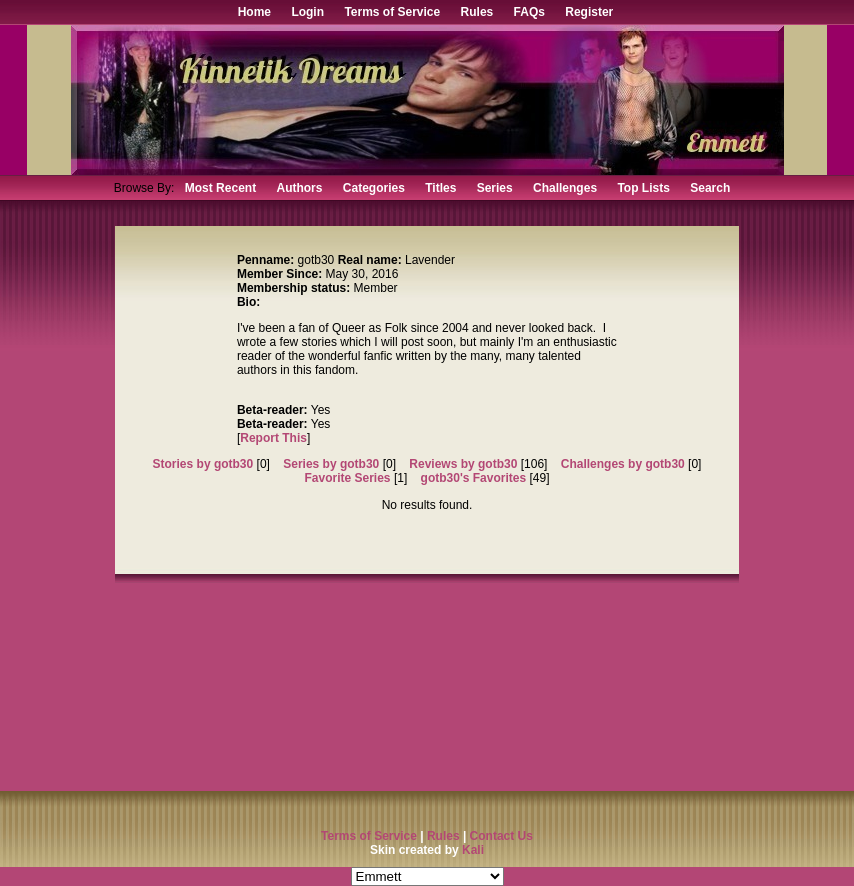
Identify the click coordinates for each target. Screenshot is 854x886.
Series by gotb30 (331, 464)
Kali (473, 850)
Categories (374, 188)
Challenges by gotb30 (623, 464)
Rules (477, 12)
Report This (273, 438)
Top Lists (643, 188)
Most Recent (220, 188)
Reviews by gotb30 (463, 464)
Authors (299, 188)
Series (495, 188)
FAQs (529, 12)
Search (710, 188)
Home (254, 12)
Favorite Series (348, 478)
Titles (440, 188)
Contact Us (501, 836)
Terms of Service (392, 12)
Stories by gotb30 (203, 464)
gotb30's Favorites (474, 478)
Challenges (565, 188)
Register (589, 12)
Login (307, 12)
